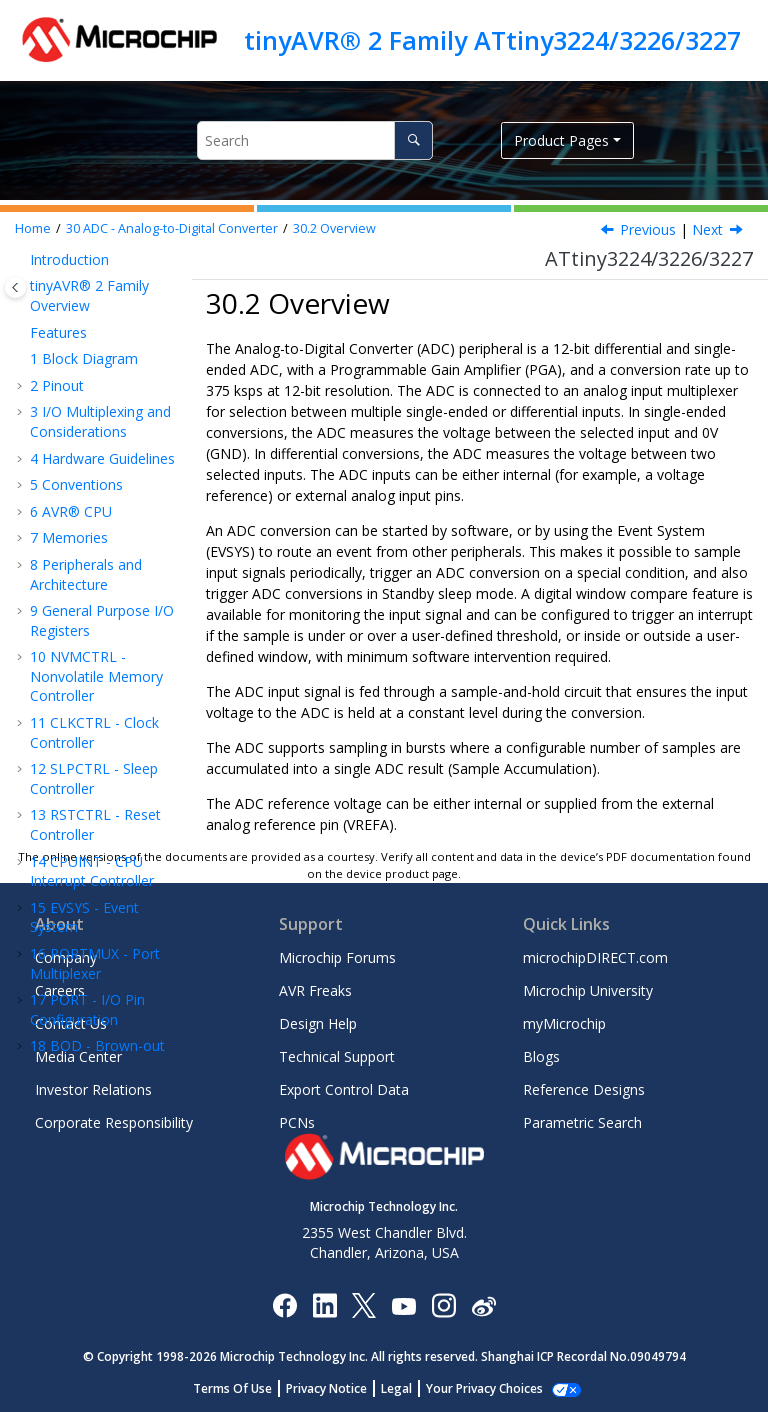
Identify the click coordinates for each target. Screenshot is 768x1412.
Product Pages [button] (561, 140)
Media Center (78, 1056)
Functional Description (93, 605)
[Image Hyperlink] (403, 1305)
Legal (407, 1388)
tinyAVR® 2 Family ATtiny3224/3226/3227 (492, 40)
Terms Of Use (243, 1388)
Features (88, 449)
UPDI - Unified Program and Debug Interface (96, 753)
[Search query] (315, 140)
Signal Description (98, 559)
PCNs (297, 1122)
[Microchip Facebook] (284, 1304)
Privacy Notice (337, 1388)
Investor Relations (93, 1089)
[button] (22, 312)
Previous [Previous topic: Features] (648, 229)
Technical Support (337, 1056)
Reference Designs (584, 1089)
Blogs (541, 1056)
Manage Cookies (484, 1388)
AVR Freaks (315, 990)
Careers (60, 990)
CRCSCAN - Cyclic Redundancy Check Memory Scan (96, 265)
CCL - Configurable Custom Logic (100, 321)
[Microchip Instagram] (443, 1304)
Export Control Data (344, 1089)
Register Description (86, 697)
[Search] (413, 140)
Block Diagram (97, 512)
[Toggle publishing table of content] (15, 287)
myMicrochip (564, 1023)
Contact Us (71, 1023)
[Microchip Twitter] (364, 1304)
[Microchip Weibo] (483, 1305)
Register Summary (86, 651)
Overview (334, 228)
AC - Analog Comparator (78, 367)
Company (66, 957)
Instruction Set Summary (87, 809)
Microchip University (588, 990)
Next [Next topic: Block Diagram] (707, 229)
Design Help (318, 1023)
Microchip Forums (337, 957)
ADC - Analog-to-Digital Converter (172, 228)
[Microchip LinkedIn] (324, 1304)
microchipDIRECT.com (595, 957)
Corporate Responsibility (114, 1122)
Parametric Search (582, 1122)
